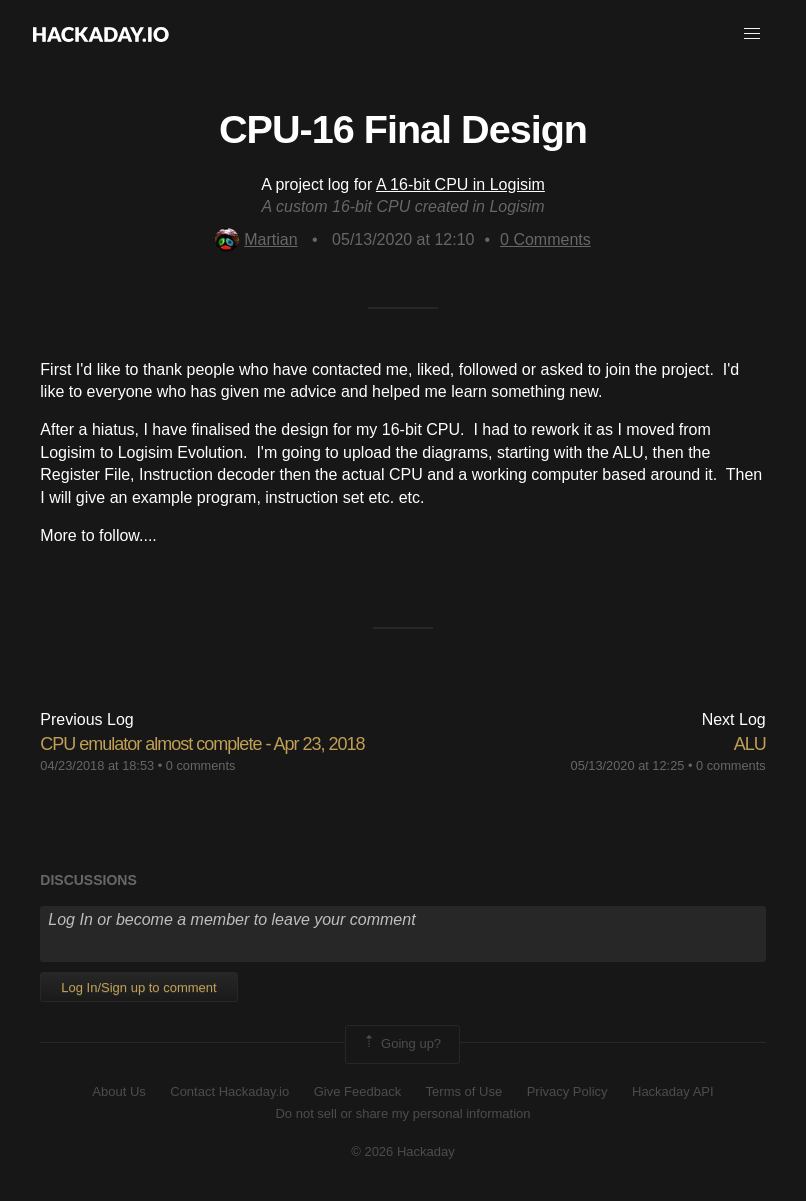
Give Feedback (357, 1091)
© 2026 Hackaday (403, 1151)
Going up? (401, 1044)
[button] (752, 34)
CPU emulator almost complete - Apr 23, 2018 (202, 744)
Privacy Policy (567, 1091)
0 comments (201, 765)
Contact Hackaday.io (229, 1091)
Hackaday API (673, 1091)
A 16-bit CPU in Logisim (460, 184)
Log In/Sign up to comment (138, 987)
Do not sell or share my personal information (402, 1113)
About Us (118, 1091)
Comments (545, 239)
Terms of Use (464, 1091)
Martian (256, 239)
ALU (750, 744)
